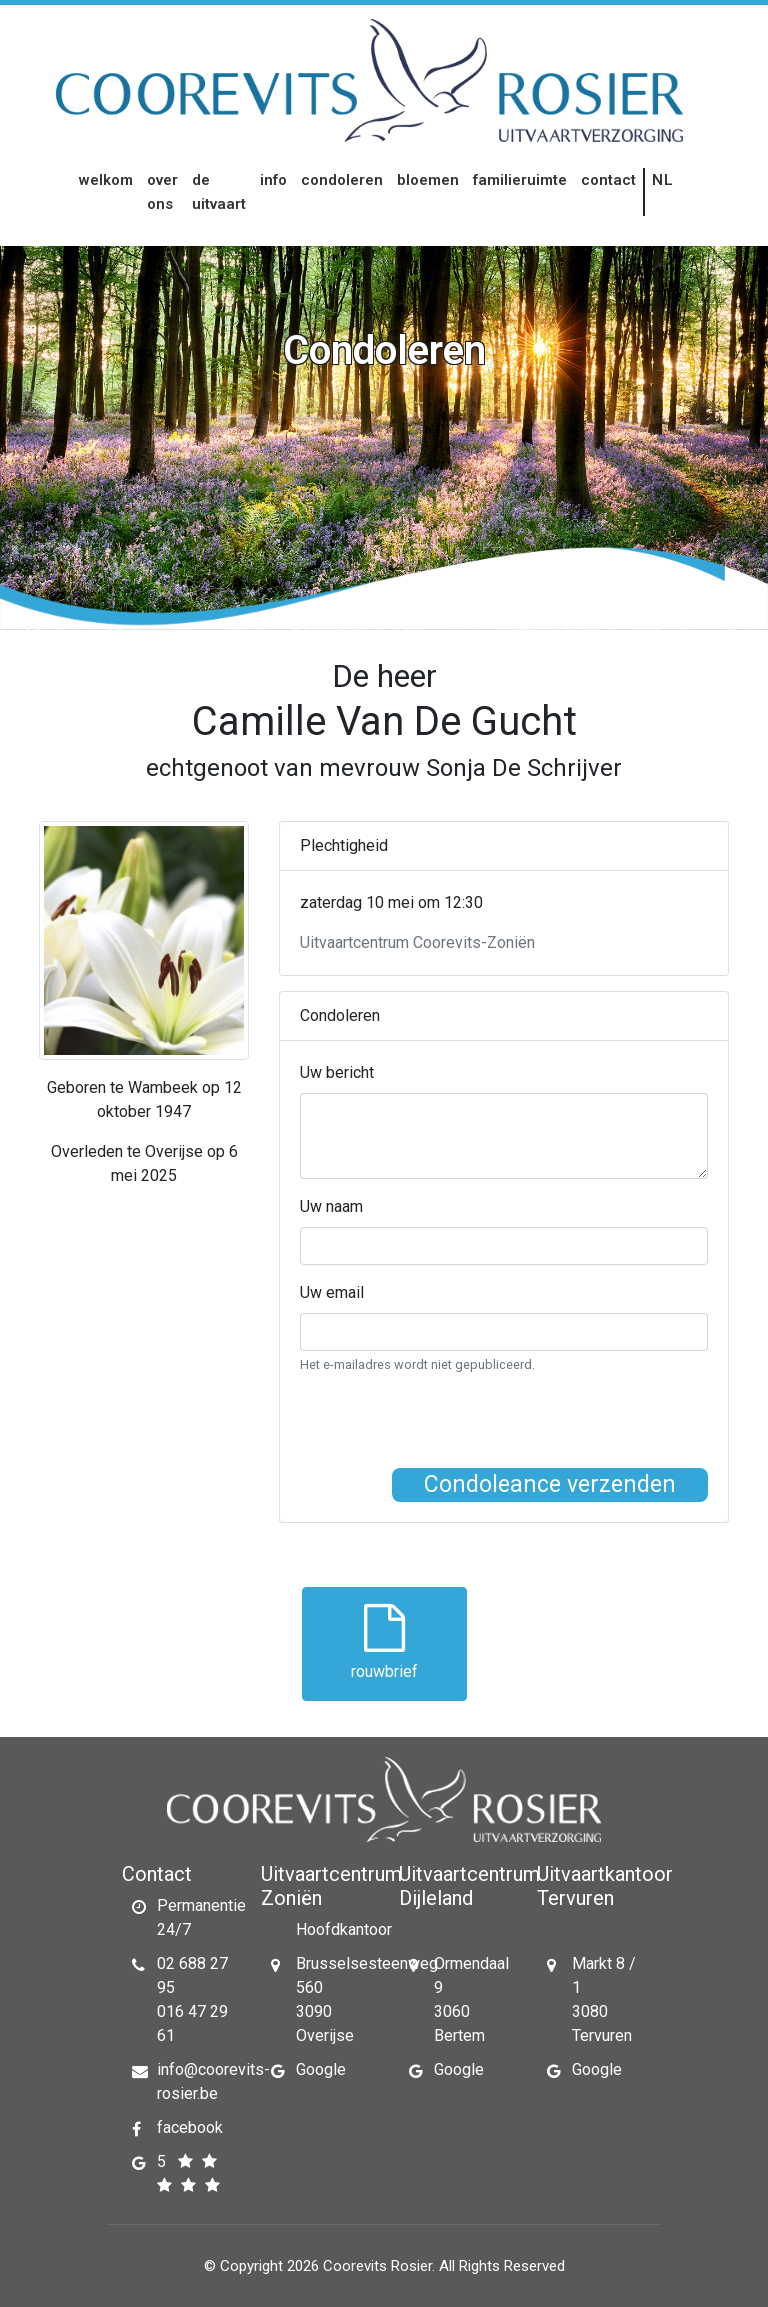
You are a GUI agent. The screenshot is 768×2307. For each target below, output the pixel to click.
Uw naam (331, 1206)
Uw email (332, 1292)
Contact (608, 180)
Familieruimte (520, 180)
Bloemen (428, 180)
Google (321, 2069)
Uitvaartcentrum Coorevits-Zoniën (417, 942)
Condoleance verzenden (550, 1484)
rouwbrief (384, 1642)
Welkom (106, 180)
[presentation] (452, 1429)
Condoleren (342, 180)
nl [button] (663, 180)
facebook (190, 2127)
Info (273, 180)
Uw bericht (337, 1072)
